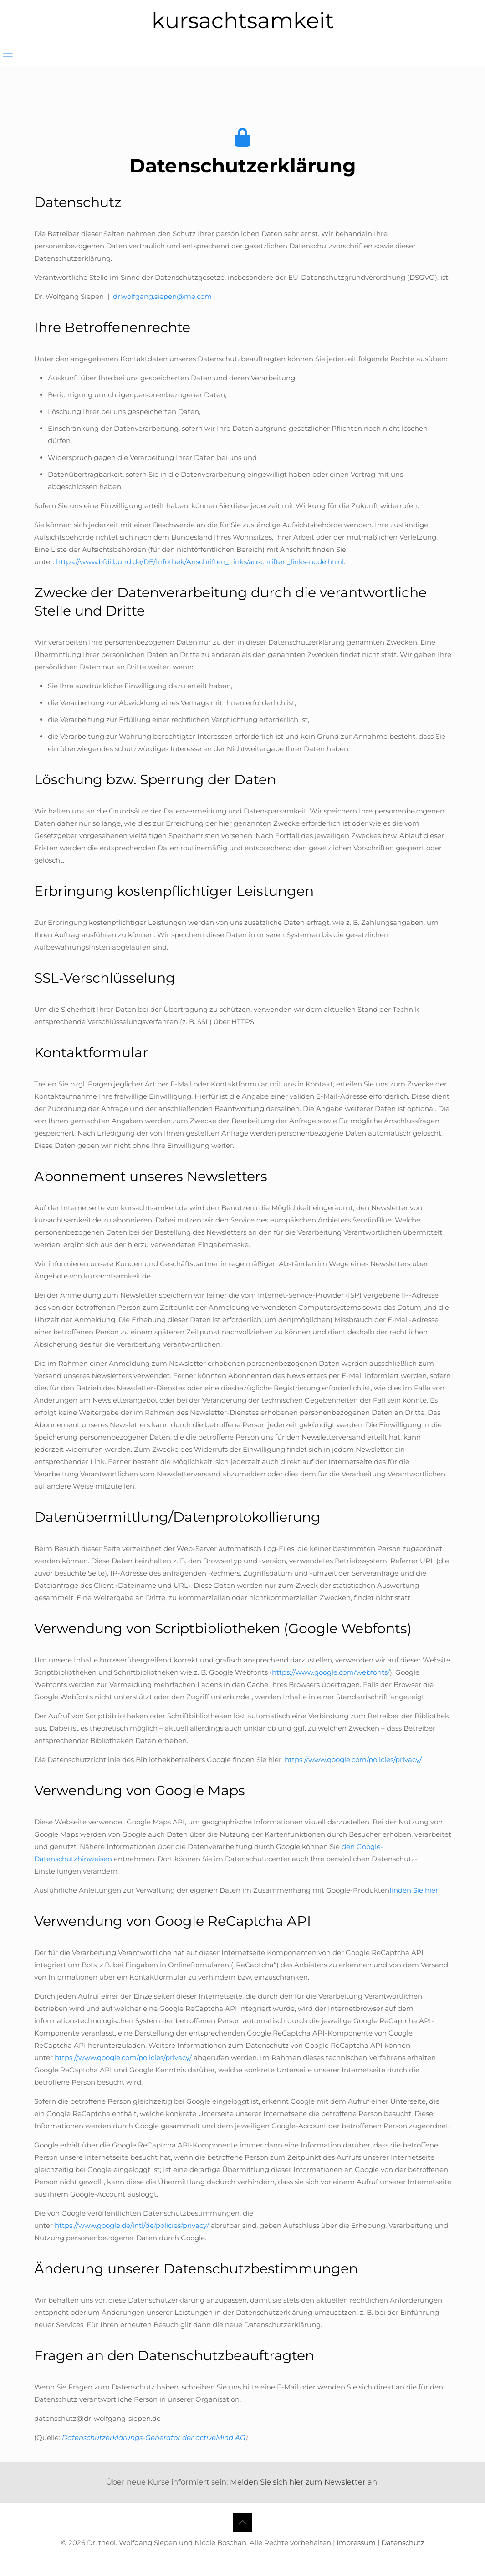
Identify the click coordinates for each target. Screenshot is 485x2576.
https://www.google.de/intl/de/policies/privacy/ (132, 2225)
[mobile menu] (7, 54)
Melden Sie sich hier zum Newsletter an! (304, 2481)
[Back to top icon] (242, 2522)
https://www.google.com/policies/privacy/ (353, 1759)
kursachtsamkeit (243, 20)
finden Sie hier (413, 1890)
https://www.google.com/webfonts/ (331, 1672)
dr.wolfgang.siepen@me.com (162, 296)
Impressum (356, 2542)
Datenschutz (402, 2542)
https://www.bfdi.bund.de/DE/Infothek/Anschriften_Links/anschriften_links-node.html (200, 561)
